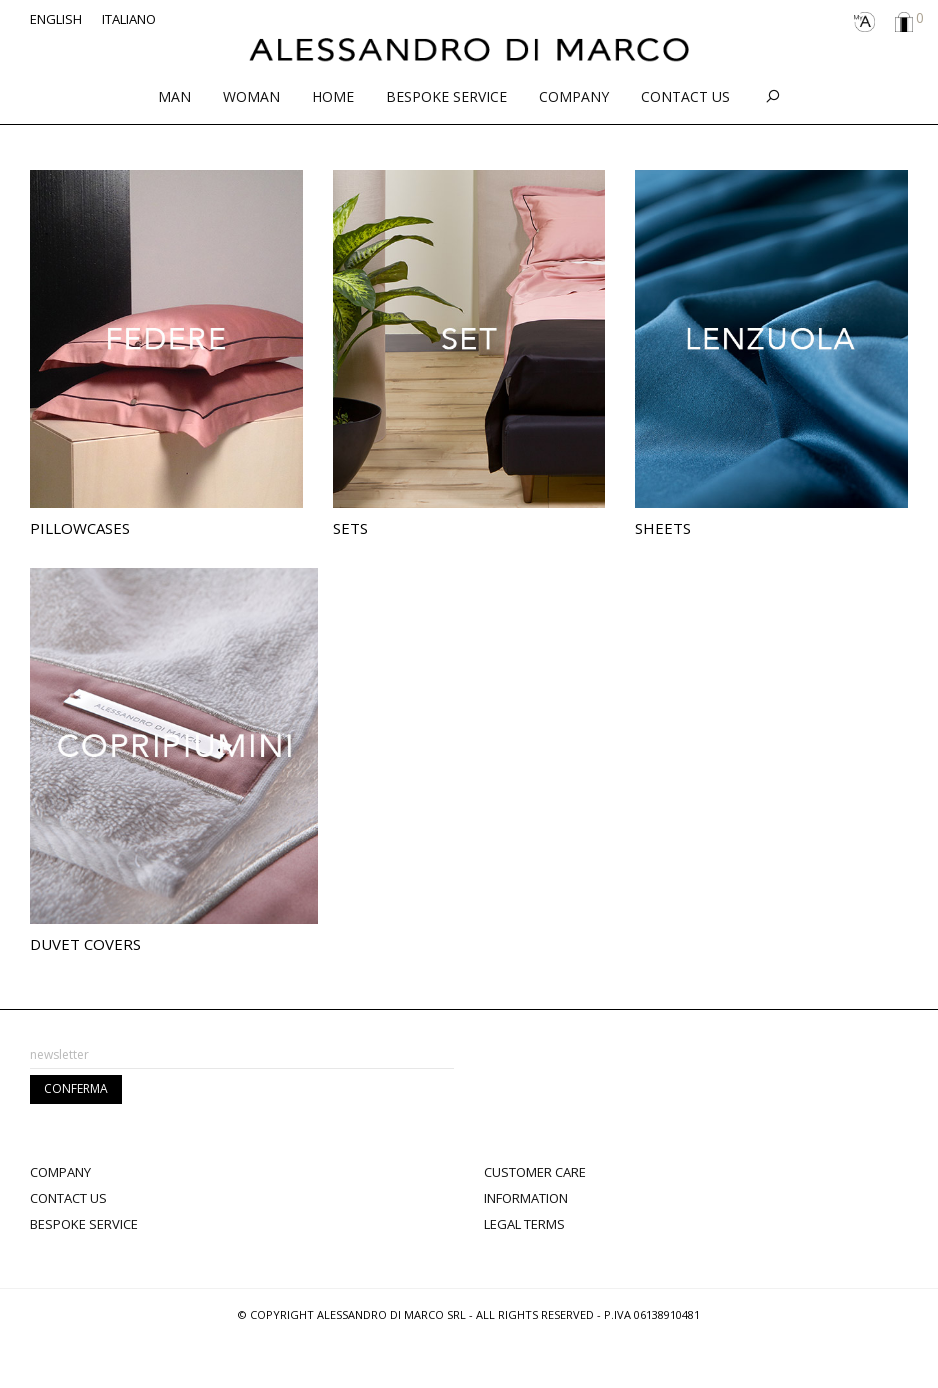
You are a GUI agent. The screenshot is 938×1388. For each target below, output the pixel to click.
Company (574, 96)
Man (174, 96)
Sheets (663, 528)
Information (526, 1198)
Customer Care (535, 1172)
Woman (251, 96)
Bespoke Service (84, 1224)
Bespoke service (446, 96)
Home (333, 96)
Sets (350, 528)
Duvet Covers (85, 944)
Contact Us (685, 96)
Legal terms (524, 1224)
